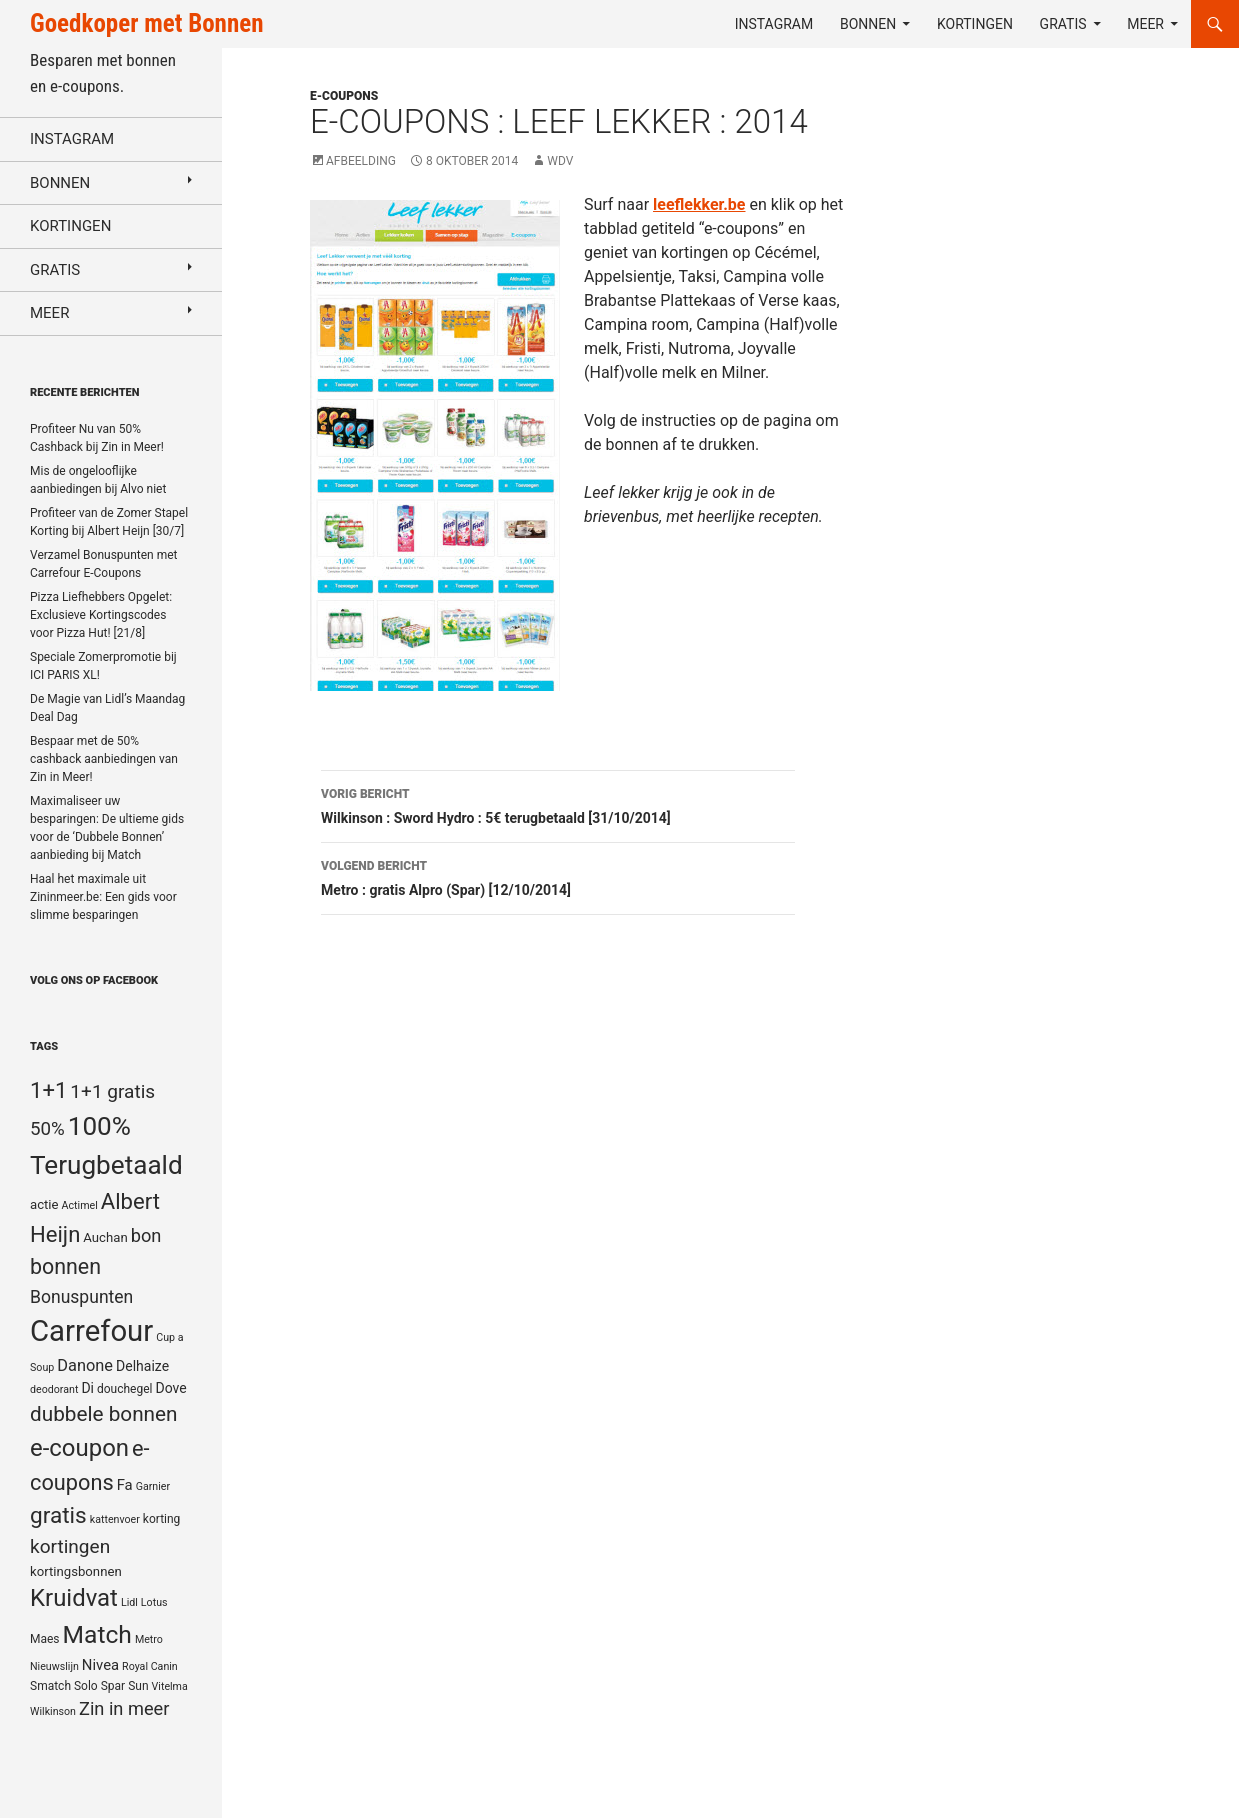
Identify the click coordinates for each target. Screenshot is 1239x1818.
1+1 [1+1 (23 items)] (48, 1090)
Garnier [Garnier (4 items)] (153, 1486)
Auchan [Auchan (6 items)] (105, 1237)
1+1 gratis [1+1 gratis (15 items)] (112, 1091)
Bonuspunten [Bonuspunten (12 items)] (81, 1297)
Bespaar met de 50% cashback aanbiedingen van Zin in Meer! (104, 759)
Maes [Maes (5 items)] (45, 1639)
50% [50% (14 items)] (47, 1129)
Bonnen (868, 24)
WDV (560, 161)
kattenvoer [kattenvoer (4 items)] (115, 1519)
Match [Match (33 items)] (97, 1634)
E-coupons (344, 96)
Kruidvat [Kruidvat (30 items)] (74, 1598)
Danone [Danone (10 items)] (85, 1365)
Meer (1145, 24)
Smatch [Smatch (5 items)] (50, 1686)
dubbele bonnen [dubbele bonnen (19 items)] (104, 1414)
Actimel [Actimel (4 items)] (80, 1205)
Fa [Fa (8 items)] (125, 1485)
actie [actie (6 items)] (44, 1204)
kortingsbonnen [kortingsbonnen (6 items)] (76, 1571)
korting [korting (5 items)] (162, 1519)
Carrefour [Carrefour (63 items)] (91, 1331)
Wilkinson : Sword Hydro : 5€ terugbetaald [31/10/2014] (558, 804)
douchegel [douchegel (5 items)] (125, 1389)
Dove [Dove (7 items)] (170, 1388)
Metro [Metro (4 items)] (149, 1639)
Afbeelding (361, 161)
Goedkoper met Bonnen (146, 23)
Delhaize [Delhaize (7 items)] (142, 1366)
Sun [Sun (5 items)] (138, 1686)
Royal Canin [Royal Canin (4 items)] (150, 1666)
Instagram (774, 24)
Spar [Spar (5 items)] (113, 1686)
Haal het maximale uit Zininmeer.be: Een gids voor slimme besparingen (103, 897)
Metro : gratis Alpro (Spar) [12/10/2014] (558, 876)
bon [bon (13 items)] (146, 1235)
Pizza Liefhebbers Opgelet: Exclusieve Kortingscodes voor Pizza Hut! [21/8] (101, 615)
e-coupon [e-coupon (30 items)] (79, 1448)
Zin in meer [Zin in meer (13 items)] (124, 1708)
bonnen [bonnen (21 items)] (65, 1266)
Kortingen (975, 24)
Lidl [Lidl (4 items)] (129, 1602)
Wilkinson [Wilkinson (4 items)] (53, 1711)
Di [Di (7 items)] (87, 1388)
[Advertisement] (1059, 566)
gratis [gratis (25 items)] (58, 1515)
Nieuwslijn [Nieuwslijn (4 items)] (54, 1666)
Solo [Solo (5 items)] (86, 1686)
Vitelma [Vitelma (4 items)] (170, 1686)
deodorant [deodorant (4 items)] (54, 1389)
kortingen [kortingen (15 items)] (70, 1546)
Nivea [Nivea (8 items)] (100, 1665)
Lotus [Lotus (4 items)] (154, 1602)
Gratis (1063, 24)
